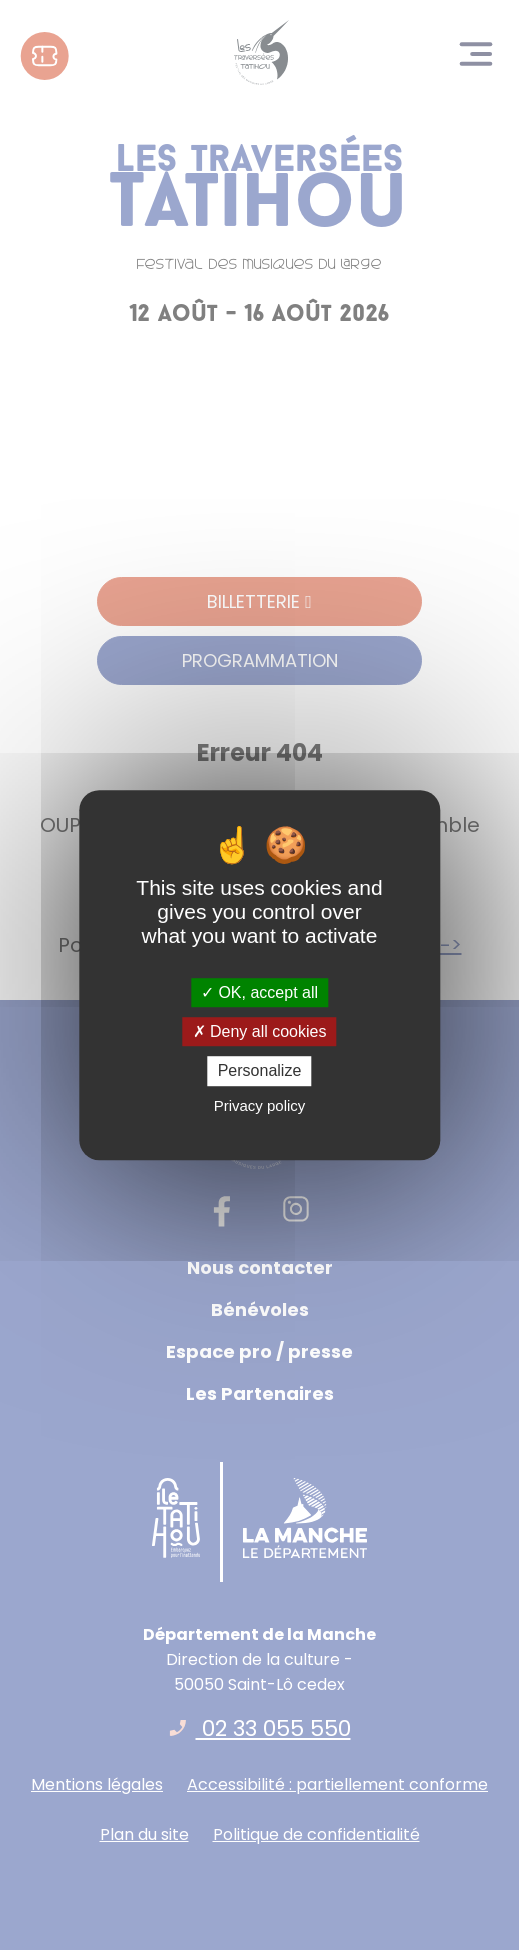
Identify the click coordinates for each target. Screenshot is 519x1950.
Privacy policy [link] (260, 1105)
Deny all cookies (260, 1031)
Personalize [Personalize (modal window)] (260, 1071)
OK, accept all (259, 992)
